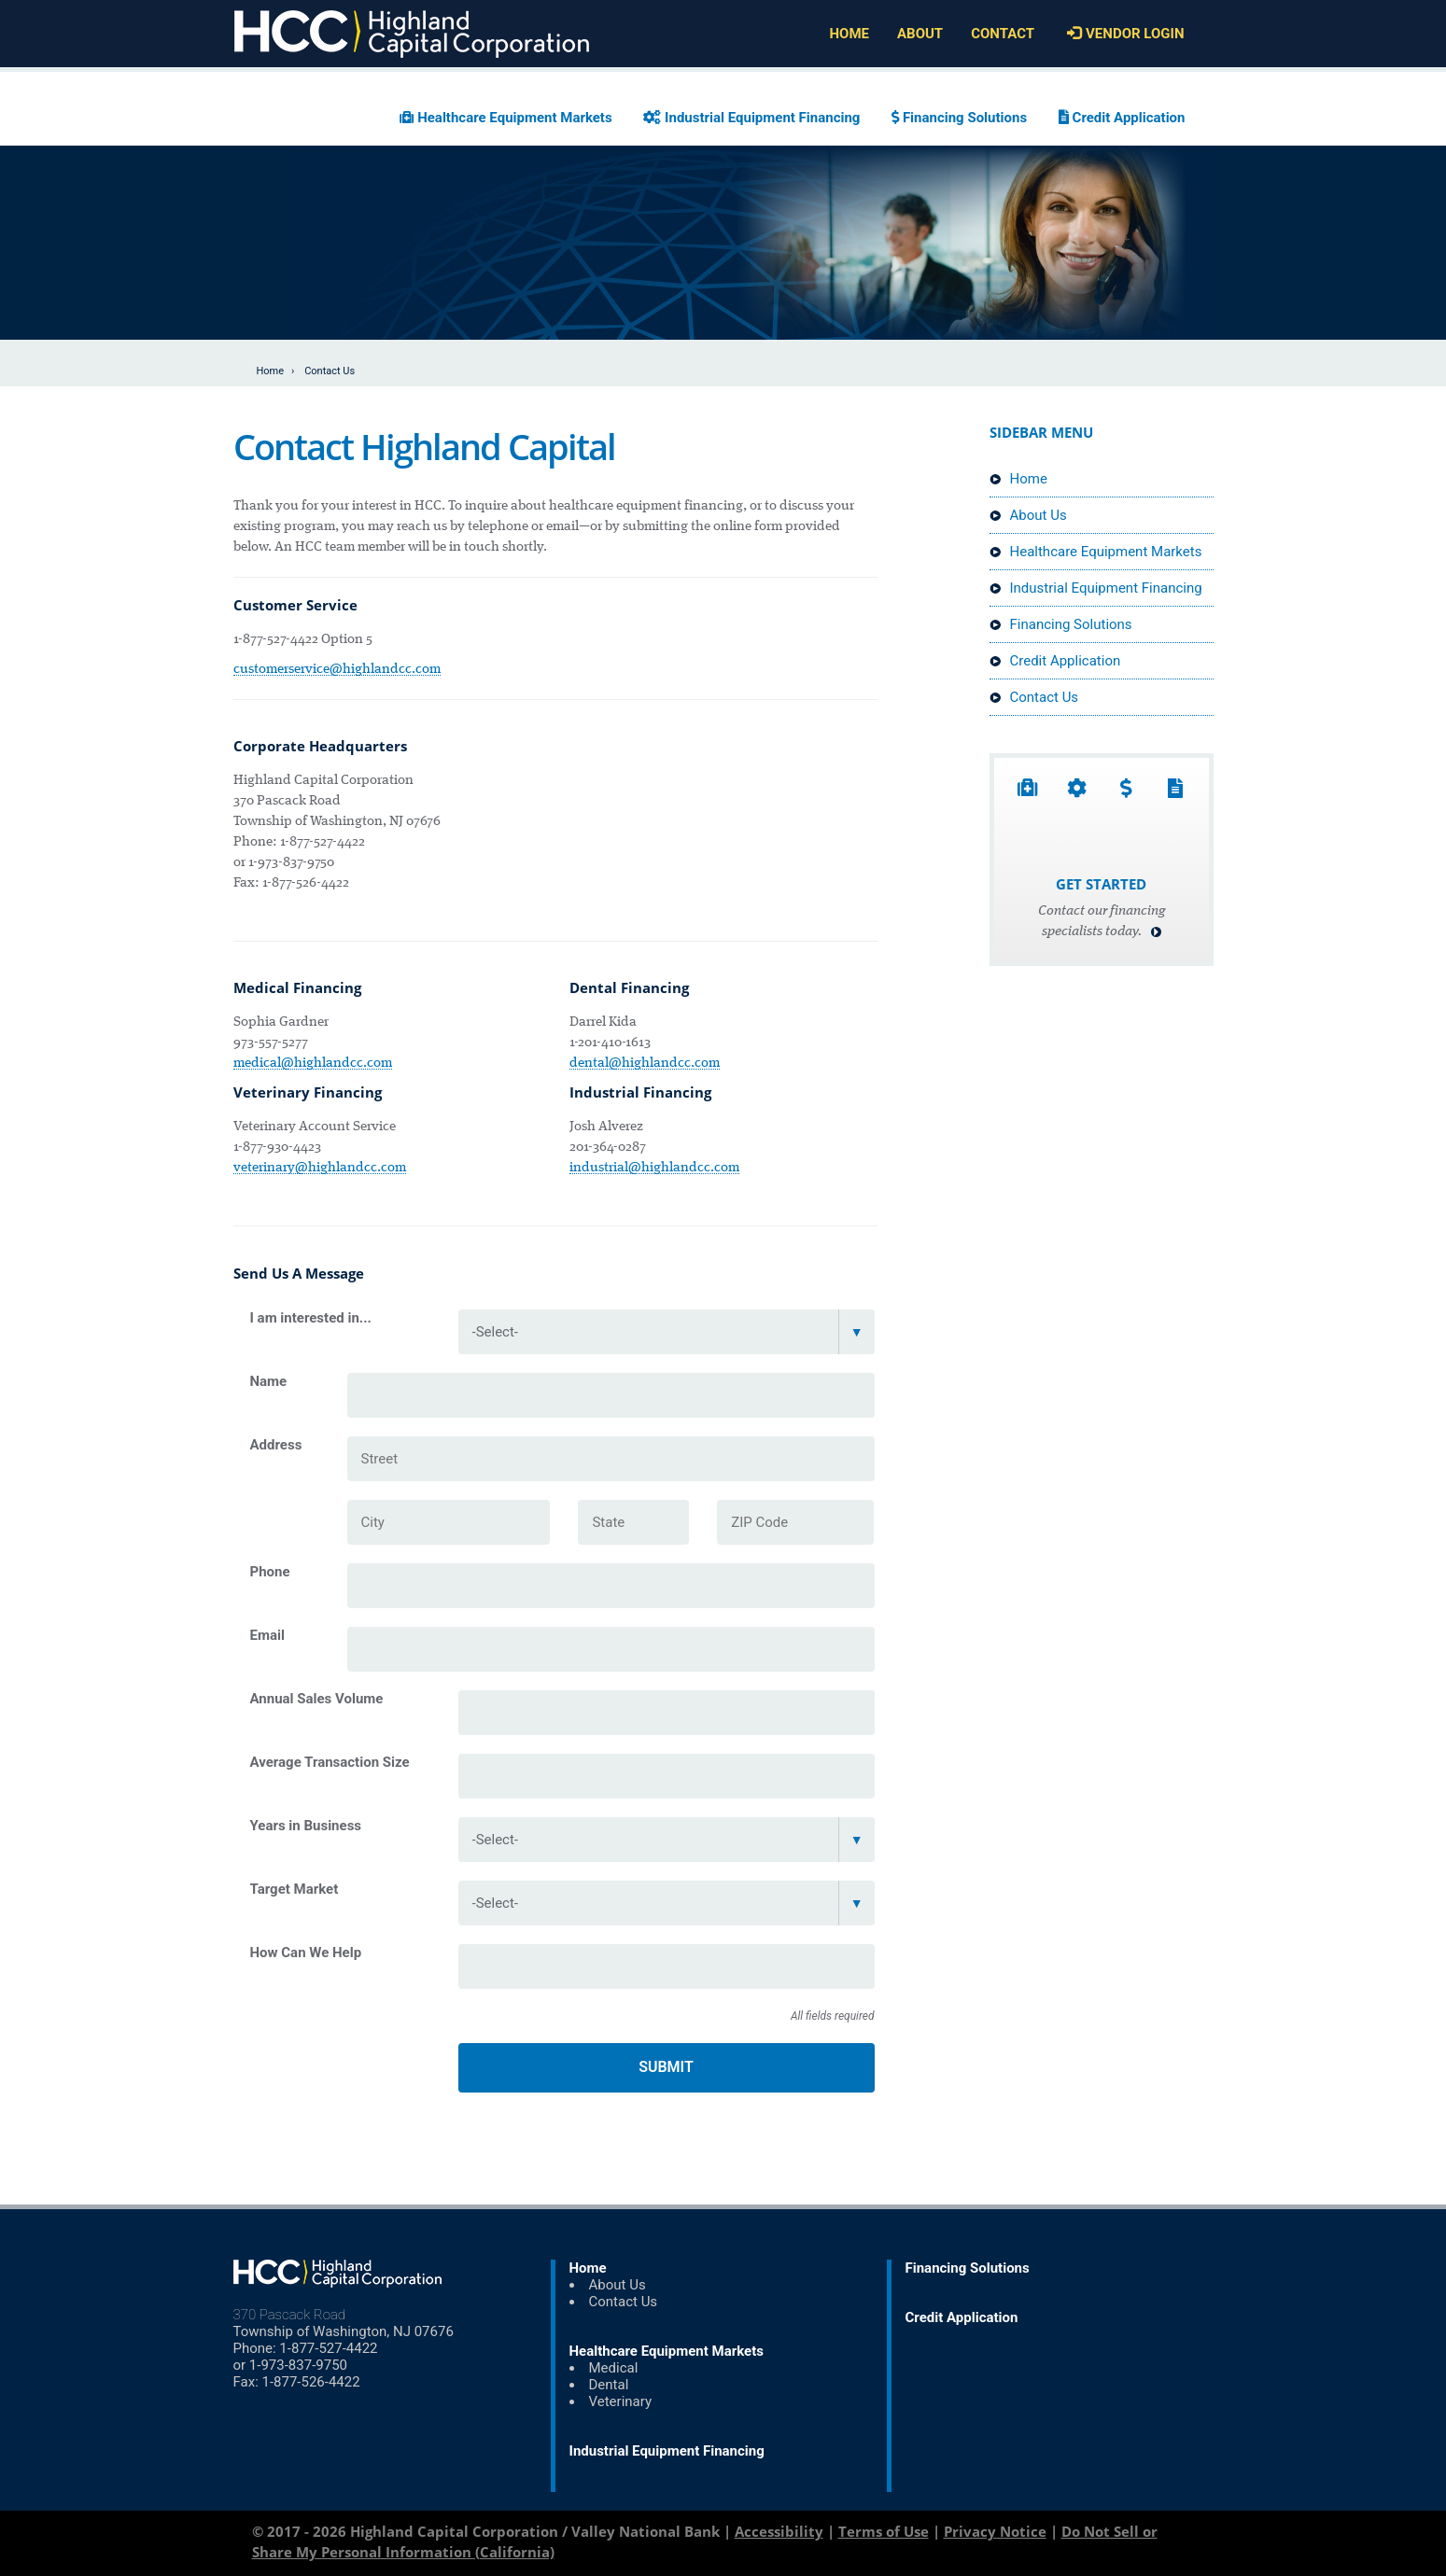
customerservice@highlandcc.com (337, 669)
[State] (633, 1522)
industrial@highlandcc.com (654, 1167)
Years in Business (306, 1825)
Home (271, 371)
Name (269, 1381)
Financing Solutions (959, 117)
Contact (1002, 33)
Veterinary (621, 2401)
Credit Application (1122, 117)
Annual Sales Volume (317, 1698)
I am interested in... (311, 1317)
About (920, 33)
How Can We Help (306, 1952)
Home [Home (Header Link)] (849, 33)
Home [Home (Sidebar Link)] (1018, 478)
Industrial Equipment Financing (751, 117)
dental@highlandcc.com (644, 1063)
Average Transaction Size (330, 1762)
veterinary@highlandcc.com (319, 1167)
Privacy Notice (995, 2531)
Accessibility (779, 2531)
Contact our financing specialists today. (1101, 921)
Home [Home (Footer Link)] (588, 2268)
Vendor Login (1123, 33)
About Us (1028, 515)
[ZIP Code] (795, 1522)
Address (276, 1444)
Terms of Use (883, 2531)
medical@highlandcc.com (312, 1063)
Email (267, 1635)
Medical (614, 2367)
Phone (270, 1571)
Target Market (294, 1889)
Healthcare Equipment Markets (505, 117)
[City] (449, 1522)
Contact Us (1034, 697)
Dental (609, 2384)
